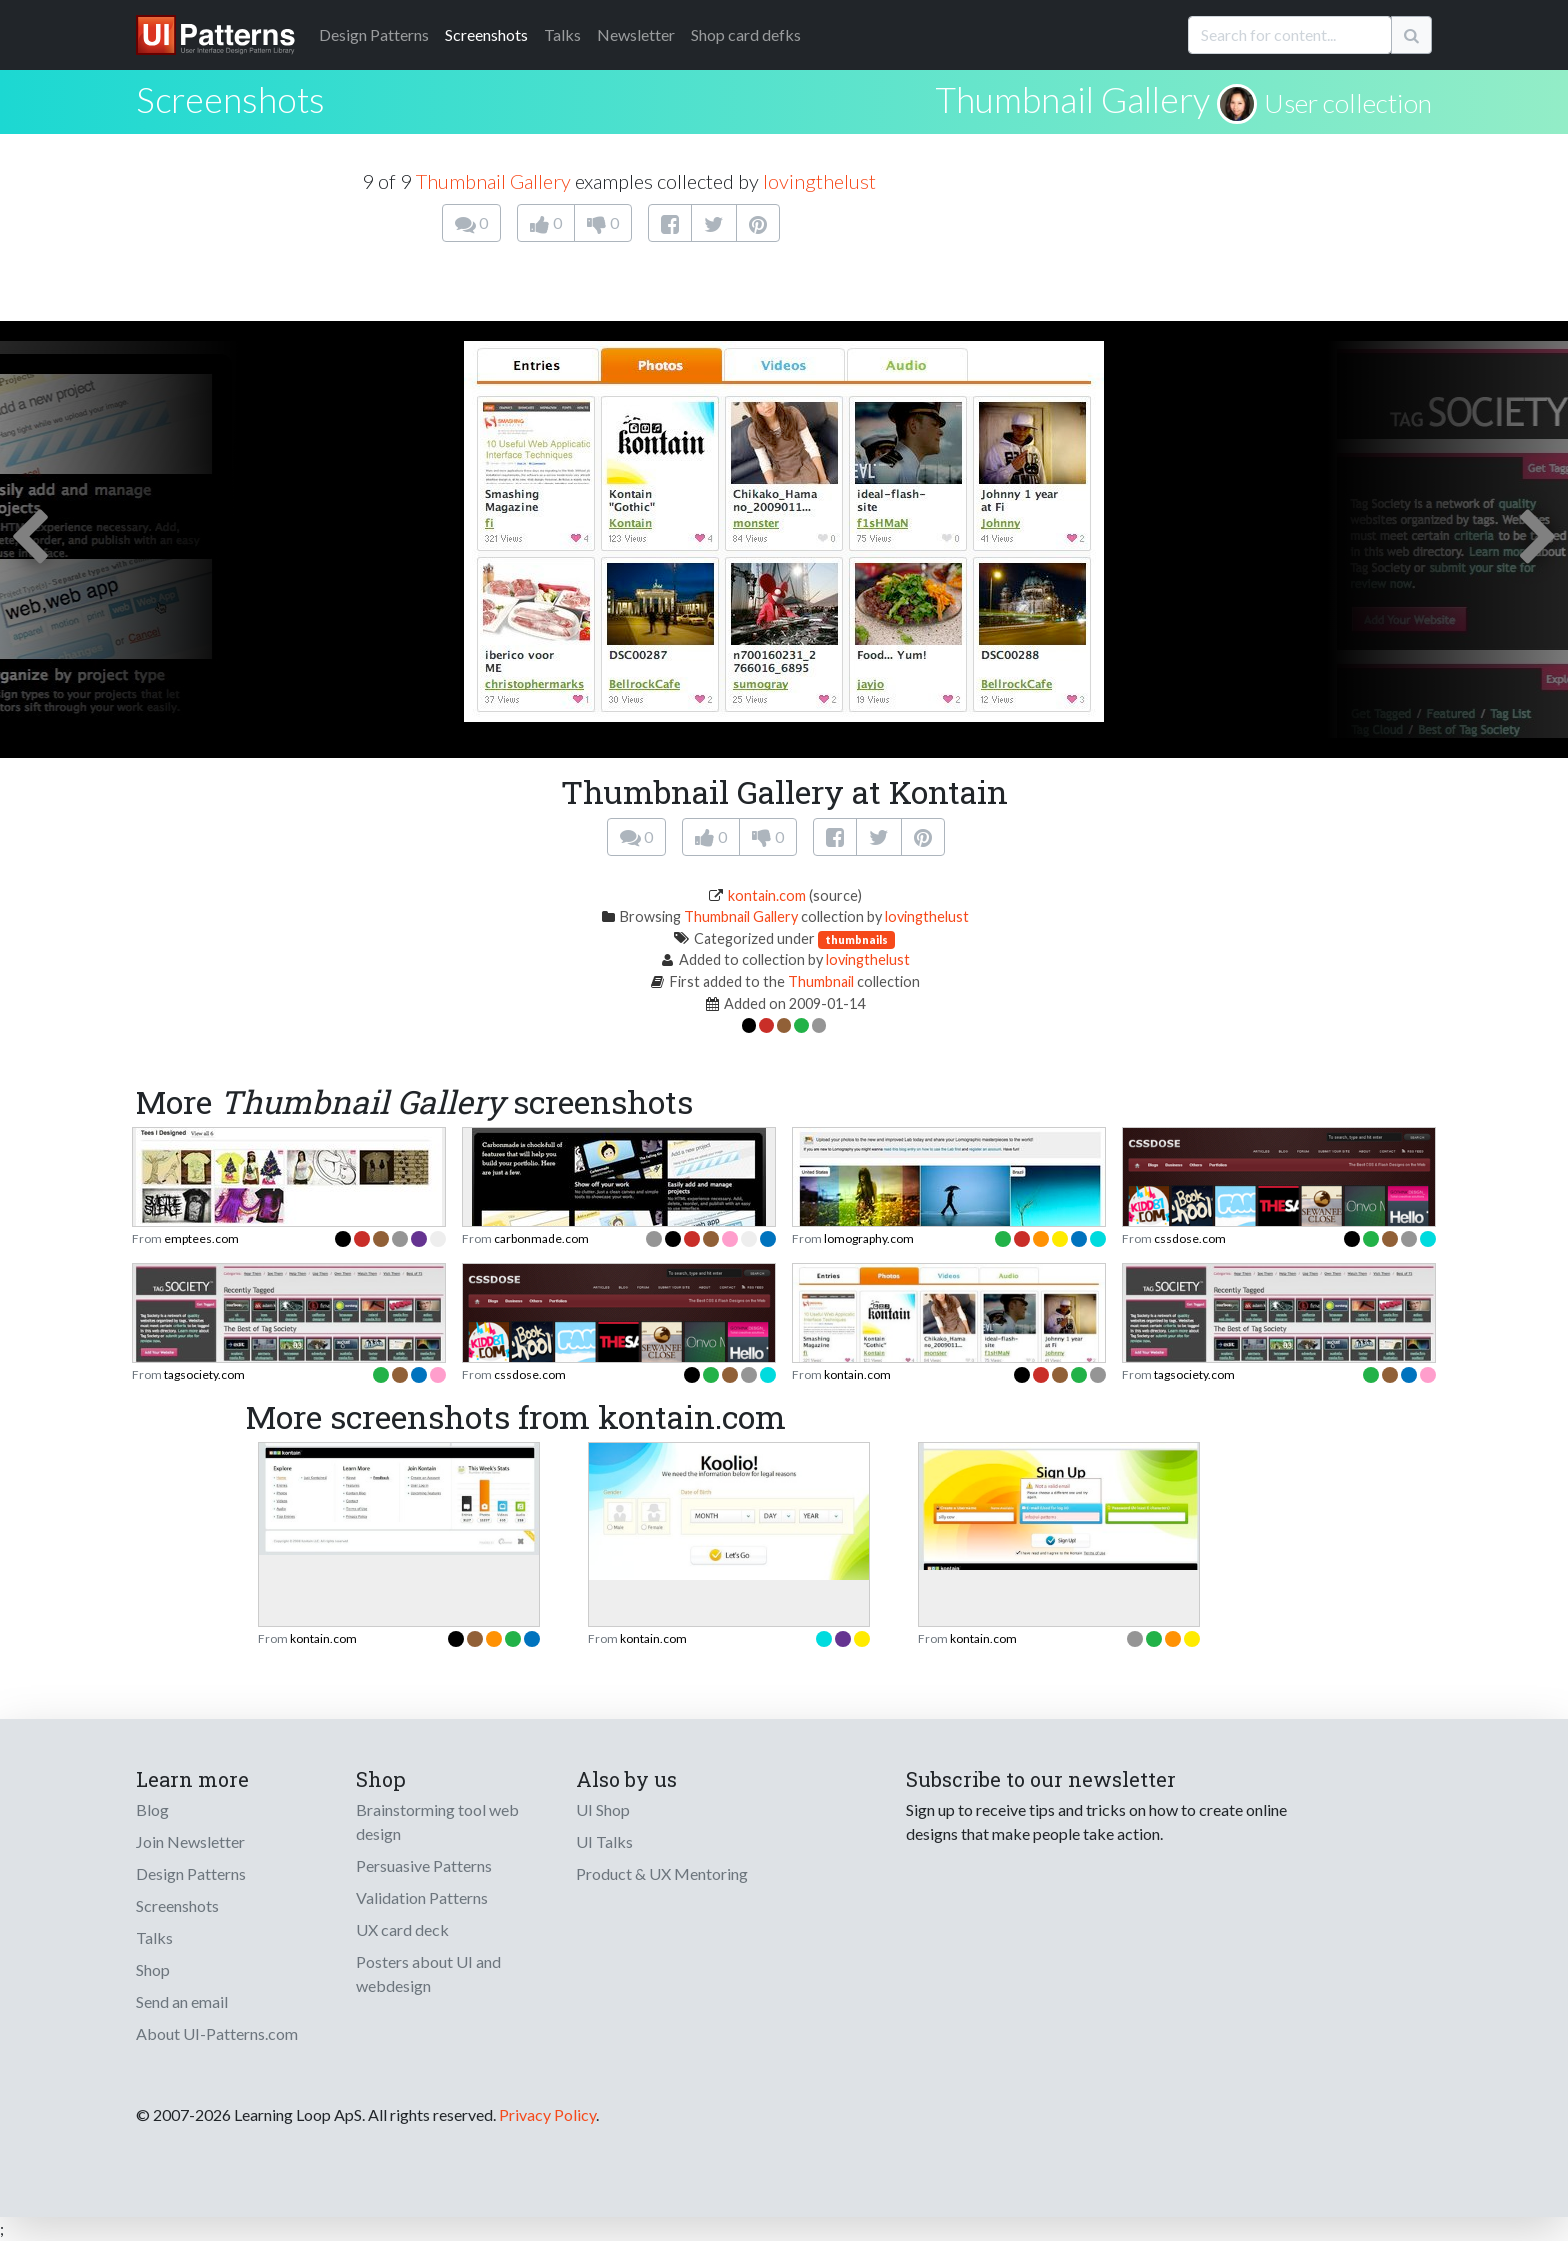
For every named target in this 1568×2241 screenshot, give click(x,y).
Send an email (182, 2001)
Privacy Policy (547, 2114)
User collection (1348, 103)
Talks (562, 34)
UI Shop (603, 1809)
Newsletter (636, 34)
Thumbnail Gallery (1072, 99)
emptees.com (201, 1238)
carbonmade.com (541, 1238)
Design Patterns (191, 1873)
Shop (153, 1969)
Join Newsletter (190, 1841)
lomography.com (869, 1238)
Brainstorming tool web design (437, 1821)
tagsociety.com (204, 1374)
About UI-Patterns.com (217, 2033)
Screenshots (486, 34)
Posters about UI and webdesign (428, 1973)
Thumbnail (821, 981)
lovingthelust (819, 181)
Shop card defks (746, 34)
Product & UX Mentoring (662, 1873)
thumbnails (856, 939)
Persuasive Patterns (424, 1865)
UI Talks (604, 1841)
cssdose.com (1190, 1238)
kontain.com (767, 895)
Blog (152, 1809)
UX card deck (402, 1929)
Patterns (374, 34)
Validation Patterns (422, 1897)
